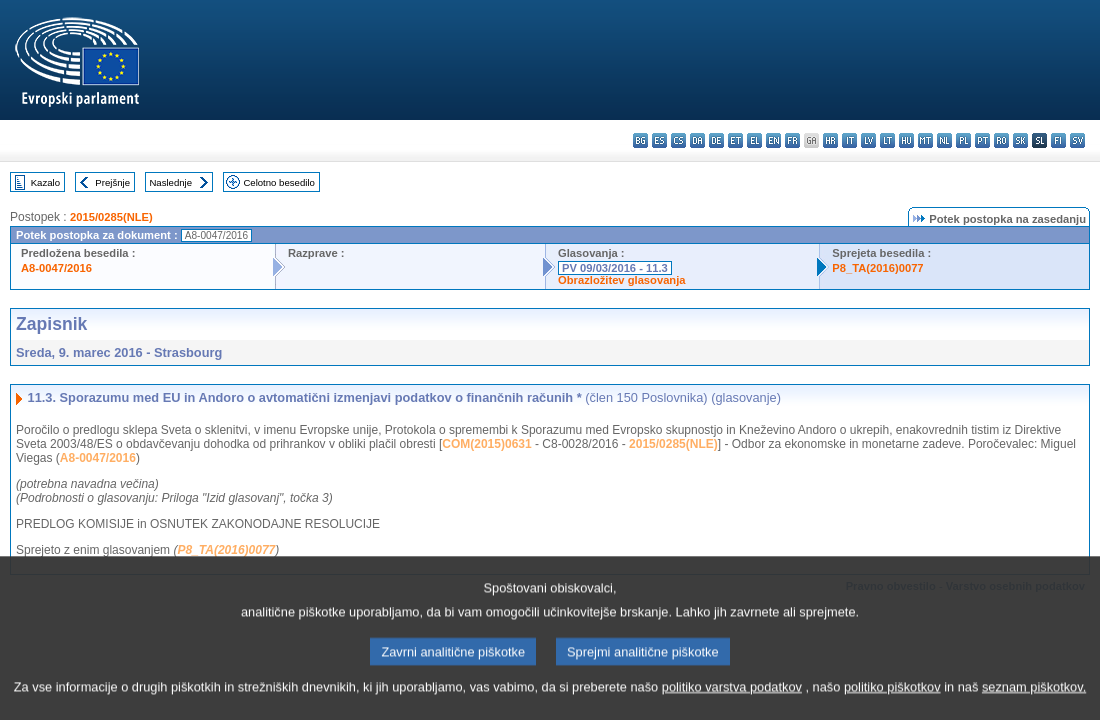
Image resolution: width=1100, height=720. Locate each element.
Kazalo (45, 182)
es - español (659, 140)
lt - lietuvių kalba (887, 140)
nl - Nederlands (944, 140)
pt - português (982, 140)
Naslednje (170, 182)
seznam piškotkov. (1034, 702)
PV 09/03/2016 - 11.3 (615, 268)
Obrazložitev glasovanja (621, 280)
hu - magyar (906, 140)
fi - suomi (1058, 140)
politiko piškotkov (892, 702)
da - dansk (697, 140)
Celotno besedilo (278, 182)
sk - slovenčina (1020, 140)
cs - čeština (678, 140)
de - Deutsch (716, 140)
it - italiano (849, 140)
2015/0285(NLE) (111, 217)
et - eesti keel (735, 140)
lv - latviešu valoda (868, 140)
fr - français (792, 140)
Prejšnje (112, 182)
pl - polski (963, 140)
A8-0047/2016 (56, 268)
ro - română (1001, 140)
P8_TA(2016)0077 (877, 268)
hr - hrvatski (830, 140)
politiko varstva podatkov (732, 702)
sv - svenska (1077, 140)
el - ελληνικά (754, 140)
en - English (773, 140)
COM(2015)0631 (486, 444)
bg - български (640, 140)
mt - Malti (925, 140)
